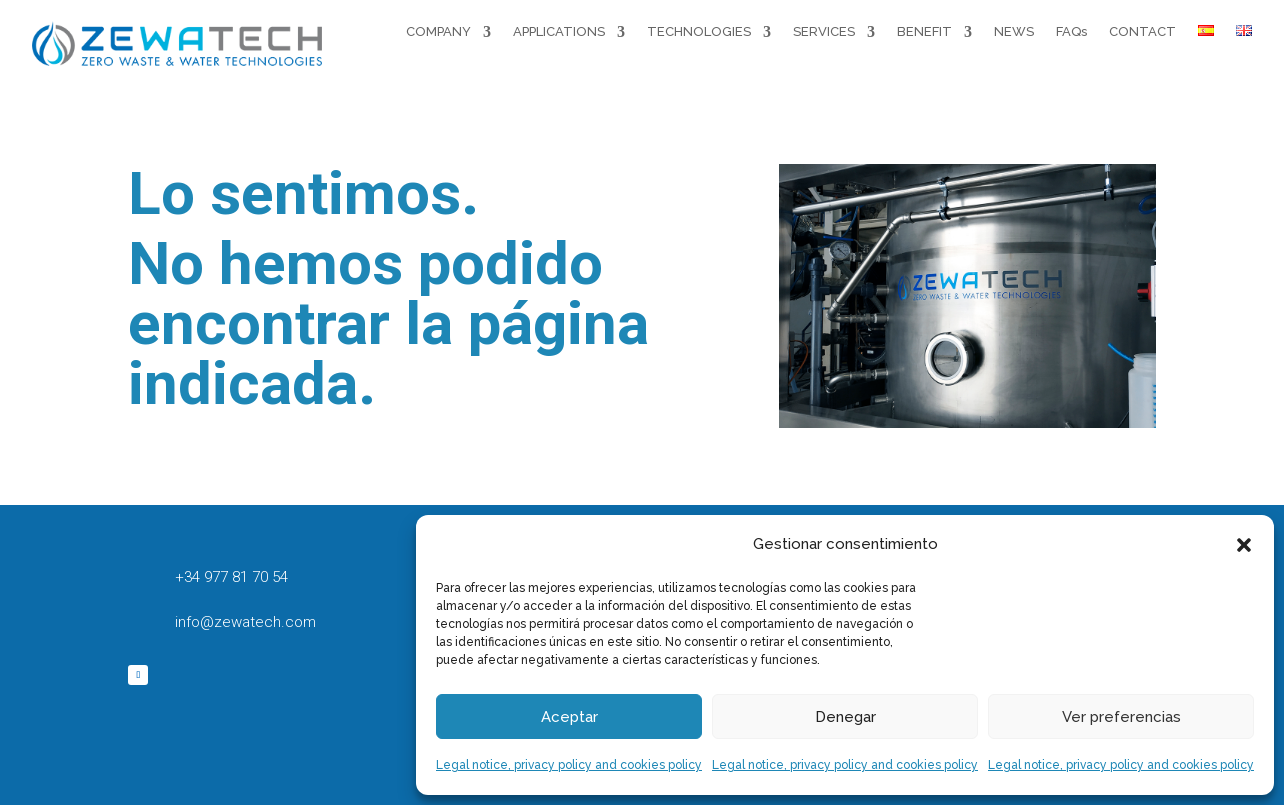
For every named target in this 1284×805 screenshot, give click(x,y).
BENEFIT (924, 31)
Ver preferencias (1121, 717)
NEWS (1014, 31)
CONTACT (1142, 31)
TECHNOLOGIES (699, 31)
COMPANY (438, 31)
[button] (1244, 545)
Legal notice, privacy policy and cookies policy (569, 765)
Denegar (845, 717)
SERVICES (824, 31)
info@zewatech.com (245, 622)
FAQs (1071, 31)
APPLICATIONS (559, 31)
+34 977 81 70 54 (231, 577)
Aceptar (569, 717)
